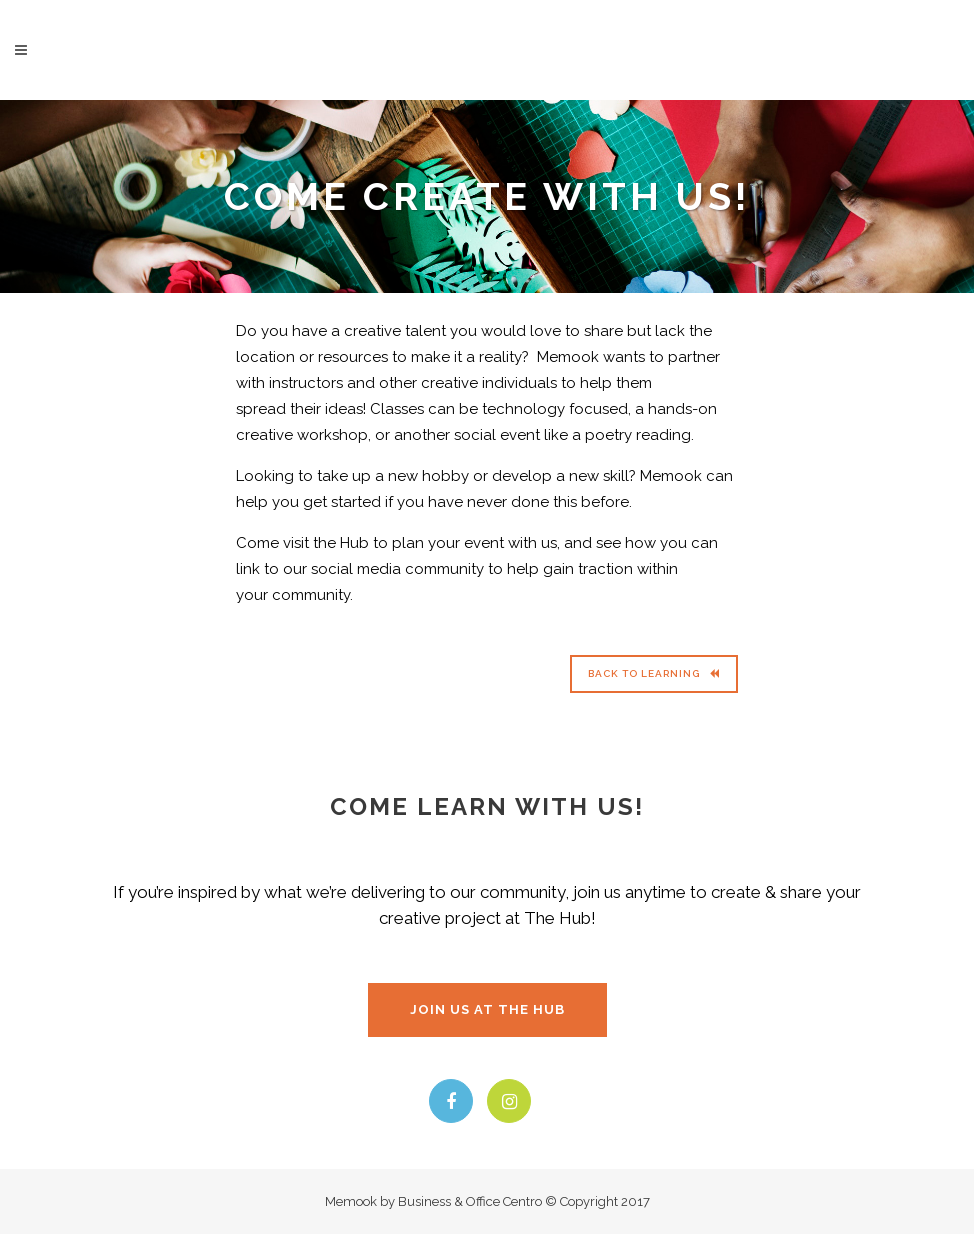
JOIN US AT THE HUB (487, 1009)
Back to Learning (654, 673)
